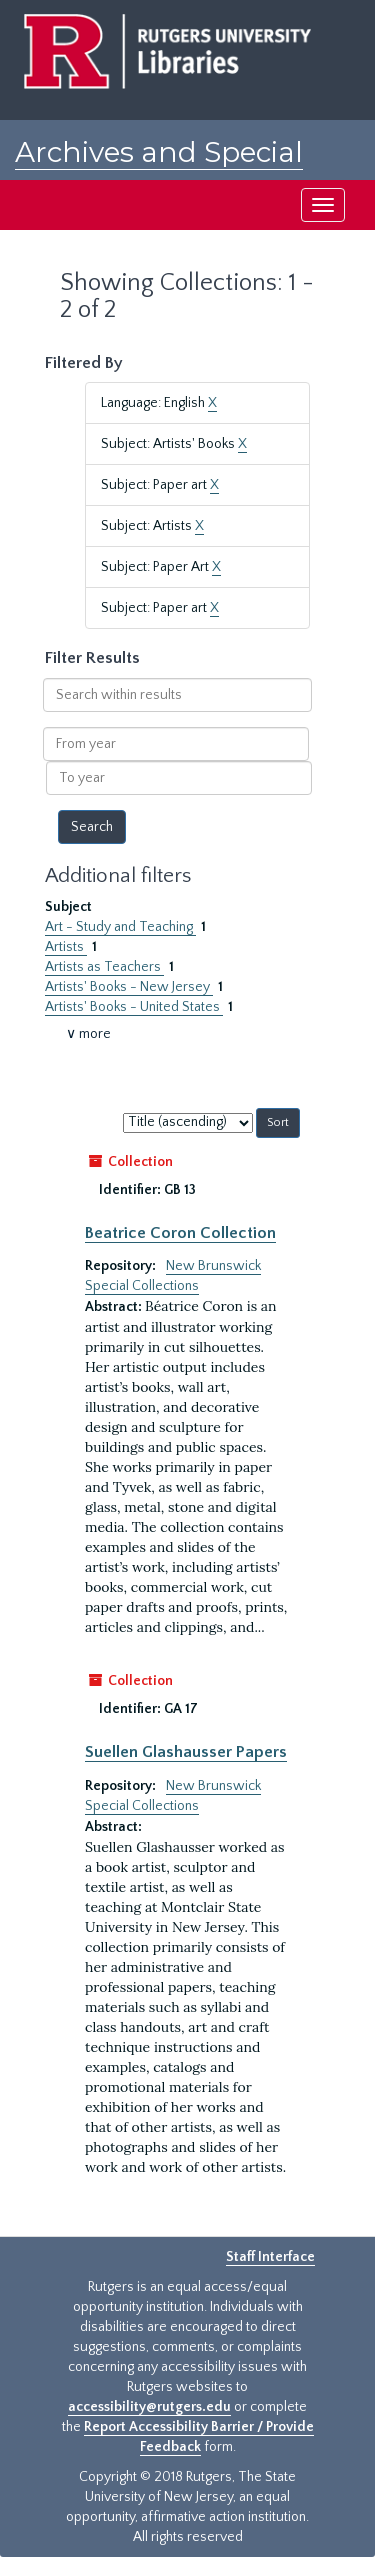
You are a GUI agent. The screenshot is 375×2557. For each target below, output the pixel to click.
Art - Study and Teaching (120, 927)
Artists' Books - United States (134, 1007)
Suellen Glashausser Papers (186, 1752)
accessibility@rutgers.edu (149, 2407)
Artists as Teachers (104, 967)
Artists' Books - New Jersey (129, 987)
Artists (66, 947)
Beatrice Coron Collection (180, 1233)
